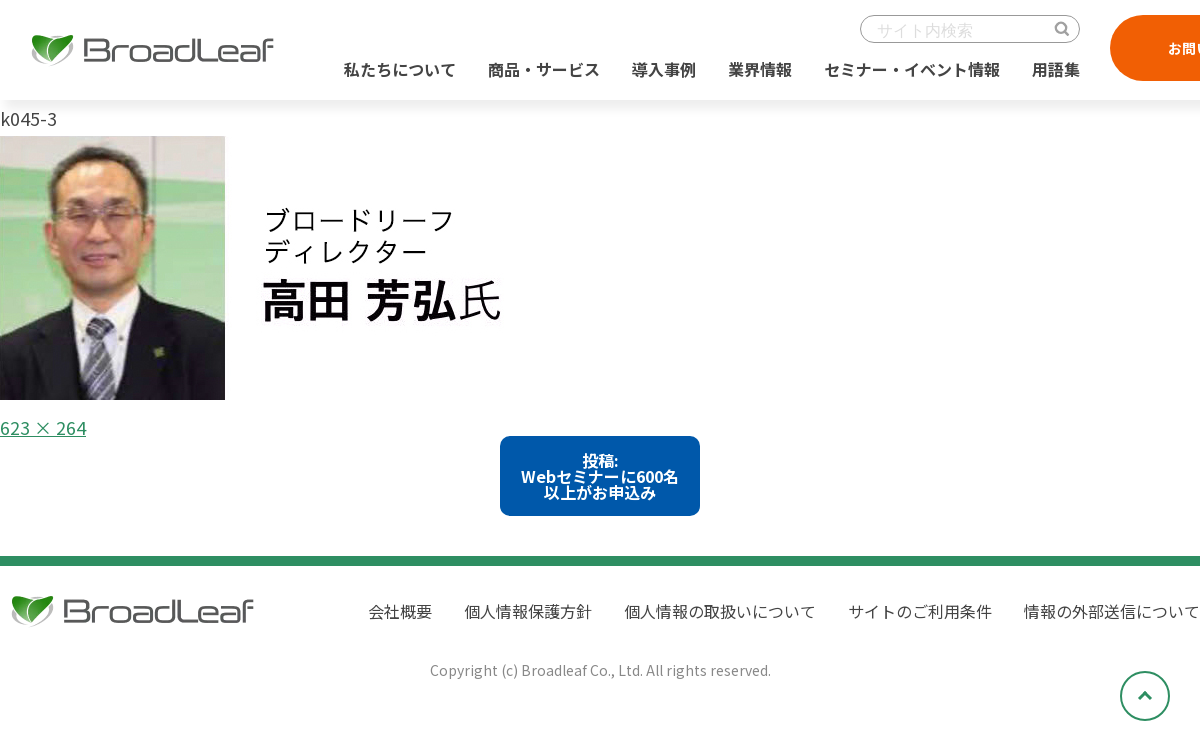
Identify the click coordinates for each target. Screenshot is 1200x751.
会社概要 (400, 611)
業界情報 (760, 69)
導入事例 (664, 69)
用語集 (1056, 69)
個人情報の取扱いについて (720, 611)
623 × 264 (43, 427)
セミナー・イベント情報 (912, 69)
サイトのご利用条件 (920, 611)
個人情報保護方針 (528, 611)
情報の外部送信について (1112, 611)
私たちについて (400, 69)
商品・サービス (544, 69)
